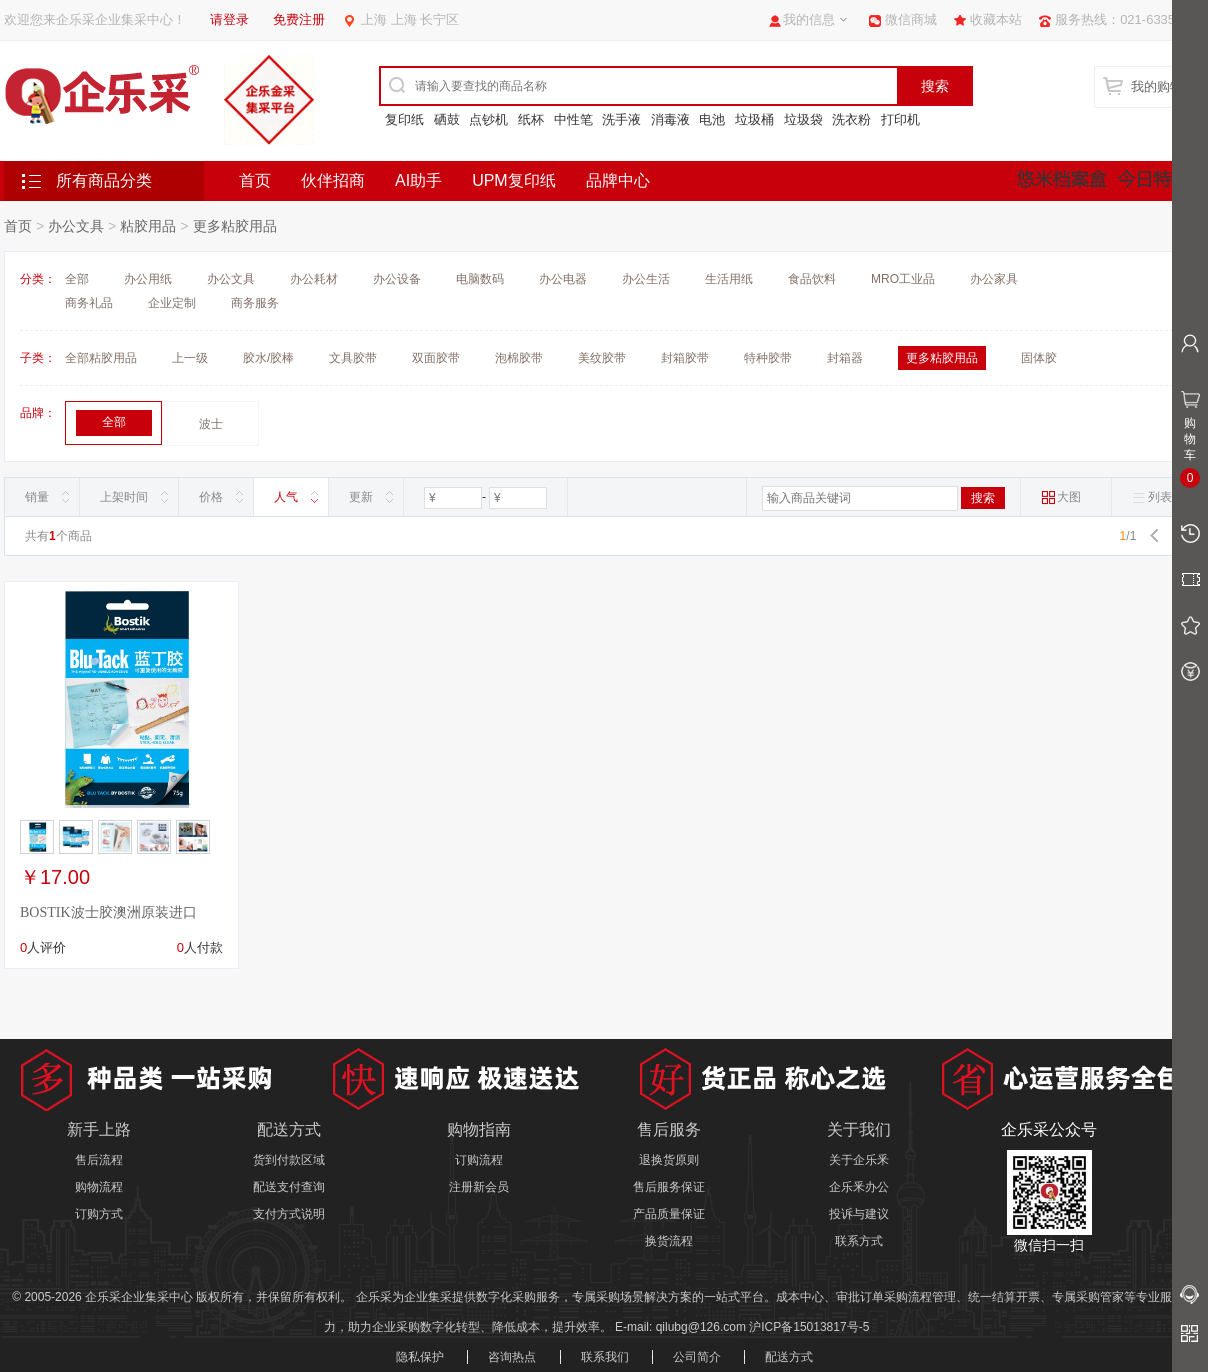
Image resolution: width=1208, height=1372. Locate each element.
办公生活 (646, 279)
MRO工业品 (903, 279)
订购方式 (99, 1214)
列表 (1152, 497)
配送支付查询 (289, 1187)
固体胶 (1039, 358)
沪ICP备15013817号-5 (809, 1327)
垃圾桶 (754, 119)
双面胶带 (436, 358)
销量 (37, 497)
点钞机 (488, 119)
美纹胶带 (602, 358)
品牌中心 (618, 180)
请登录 (229, 19)
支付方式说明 (289, 1214)
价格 (211, 497)
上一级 (190, 358)
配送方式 (789, 1357)
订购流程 (479, 1160)
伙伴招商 (333, 180)
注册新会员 (479, 1187)
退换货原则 (669, 1160)
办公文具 (76, 226)
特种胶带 (768, 358)
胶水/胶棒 (268, 358)
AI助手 (418, 180)
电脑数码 (480, 279)
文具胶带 (353, 358)
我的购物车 (1163, 86)
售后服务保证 (669, 1187)
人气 (286, 497)
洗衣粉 (851, 119)
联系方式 (859, 1241)
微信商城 (911, 19)
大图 (1061, 497)
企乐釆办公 (859, 1187)
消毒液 (670, 119)
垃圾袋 (803, 119)
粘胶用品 (148, 226)
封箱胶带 (685, 358)
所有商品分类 (104, 180)
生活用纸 (729, 279)
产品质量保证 (669, 1214)
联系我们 (605, 1357)
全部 (77, 279)
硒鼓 (447, 119)
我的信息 (809, 19)
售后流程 (99, 1160)
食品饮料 (812, 279)
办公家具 (994, 279)
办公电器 (563, 279)
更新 (361, 497)
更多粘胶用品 (235, 226)
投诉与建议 (859, 1214)
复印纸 (404, 119)
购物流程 (99, 1187)
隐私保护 (420, 1357)
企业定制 (172, 303)
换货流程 (669, 1241)
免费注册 (299, 19)
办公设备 (397, 279)
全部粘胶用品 (101, 358)
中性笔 (573, 119)
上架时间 (124, 497)
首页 (255, 180)
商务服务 (255, 303)
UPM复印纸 (514, 180)
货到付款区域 (289, 1160)
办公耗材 (314, 279)
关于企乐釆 (859, 1160)
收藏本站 (996, 19)
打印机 (900, 119)
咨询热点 (512, 1357)
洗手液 (621, 119)
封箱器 (845, 358)
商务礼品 (89, 303)
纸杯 (531, 119)
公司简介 (697, 1357)
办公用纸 (148, 279)
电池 (712, 119)
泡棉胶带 (519, 358)
